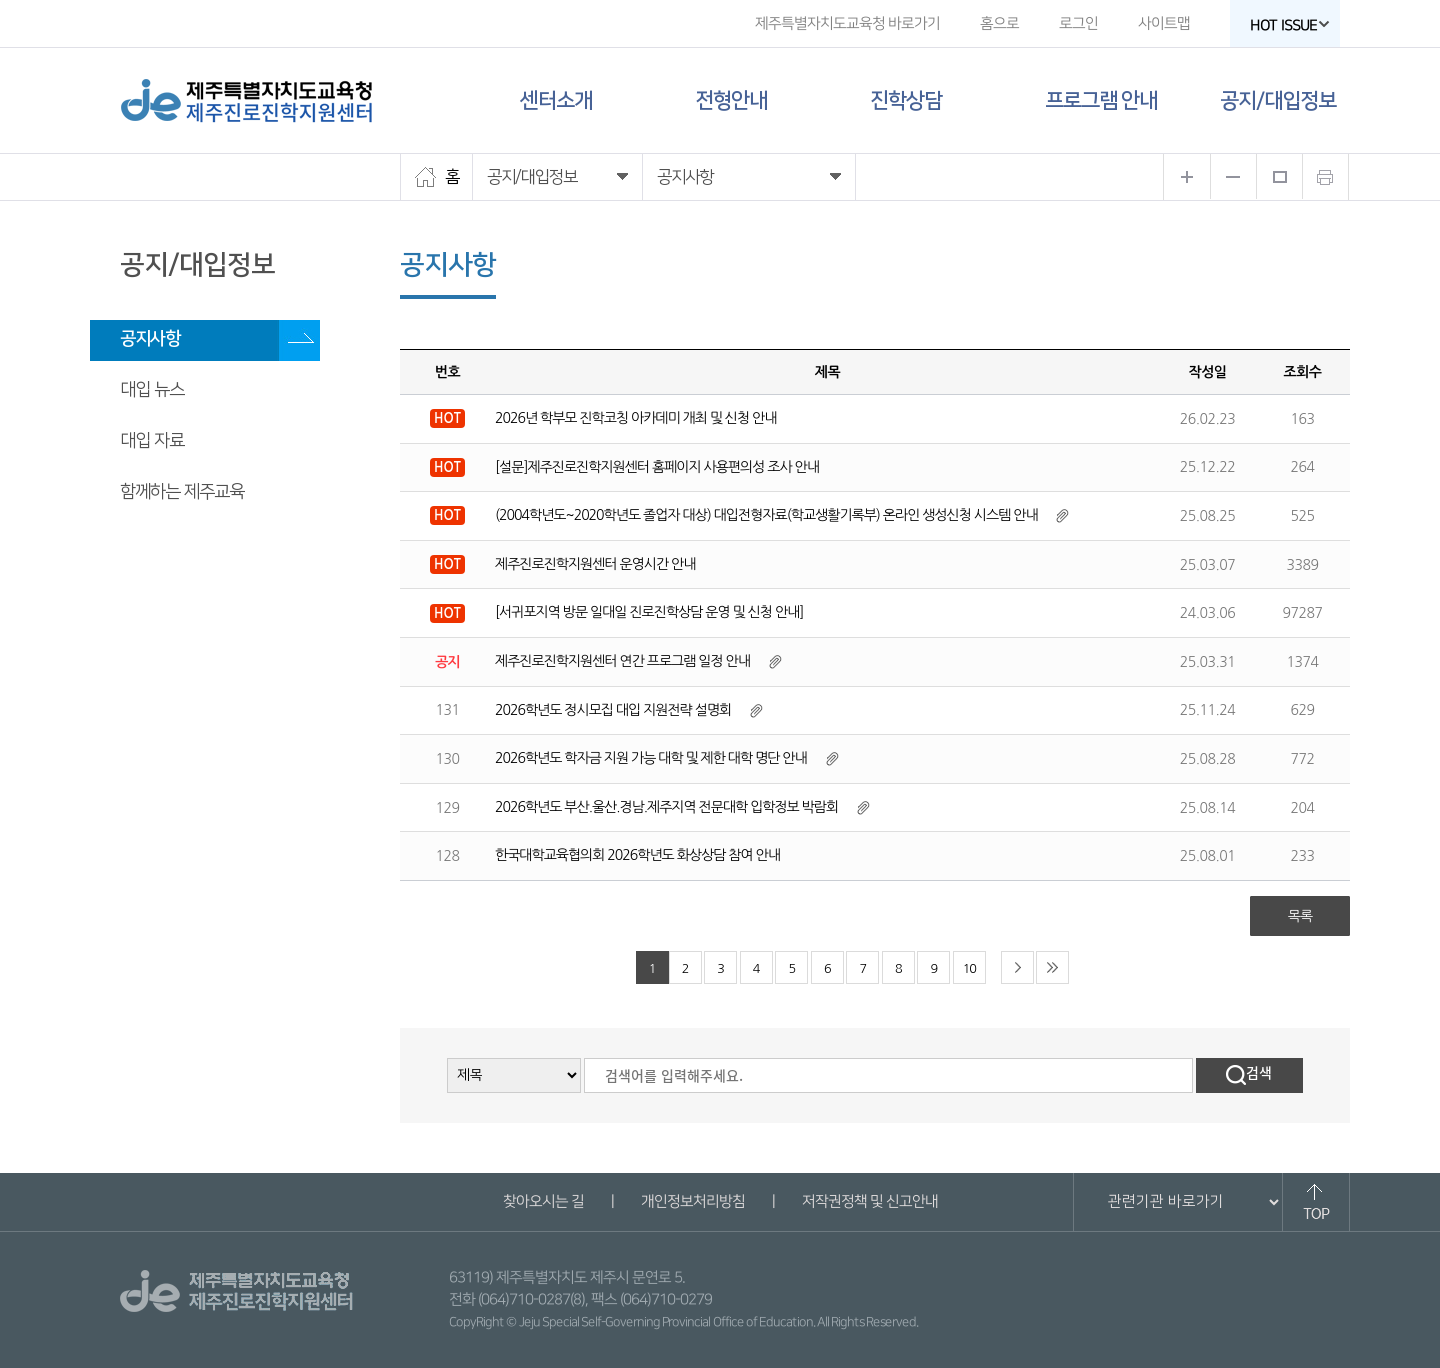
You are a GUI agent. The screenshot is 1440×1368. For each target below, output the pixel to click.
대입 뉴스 (152, 390)
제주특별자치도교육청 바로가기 (847, 23)
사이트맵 (1164, 23)
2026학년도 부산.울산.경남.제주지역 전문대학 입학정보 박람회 (666, 807)
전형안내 (731, 100)
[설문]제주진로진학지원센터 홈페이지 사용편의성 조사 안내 (657, 467)
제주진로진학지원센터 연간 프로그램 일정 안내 (622, 661)
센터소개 (556, 100)
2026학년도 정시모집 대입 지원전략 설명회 (613, 710)
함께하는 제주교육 (182, 492)
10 (969, 968)
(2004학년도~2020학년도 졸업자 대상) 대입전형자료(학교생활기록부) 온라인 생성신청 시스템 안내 (766, 515)
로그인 (1078, 23)
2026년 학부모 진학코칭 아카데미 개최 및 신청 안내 (635, 418)
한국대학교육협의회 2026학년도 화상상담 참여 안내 (637, 855)
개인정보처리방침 (692, 1201)
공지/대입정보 (1278, 100)
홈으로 (999, 23)
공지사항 (150, 339)
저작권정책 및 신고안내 (869, 1201)
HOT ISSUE (1290, 25)
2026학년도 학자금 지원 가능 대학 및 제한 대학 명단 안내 (651, 758)
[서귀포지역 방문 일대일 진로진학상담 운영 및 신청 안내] (649, 612)
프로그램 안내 (1101, 100)
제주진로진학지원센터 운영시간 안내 (595, 564)
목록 (1300, 916)
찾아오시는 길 (542, 1201)
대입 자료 (152, 441)
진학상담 (906, 100)
